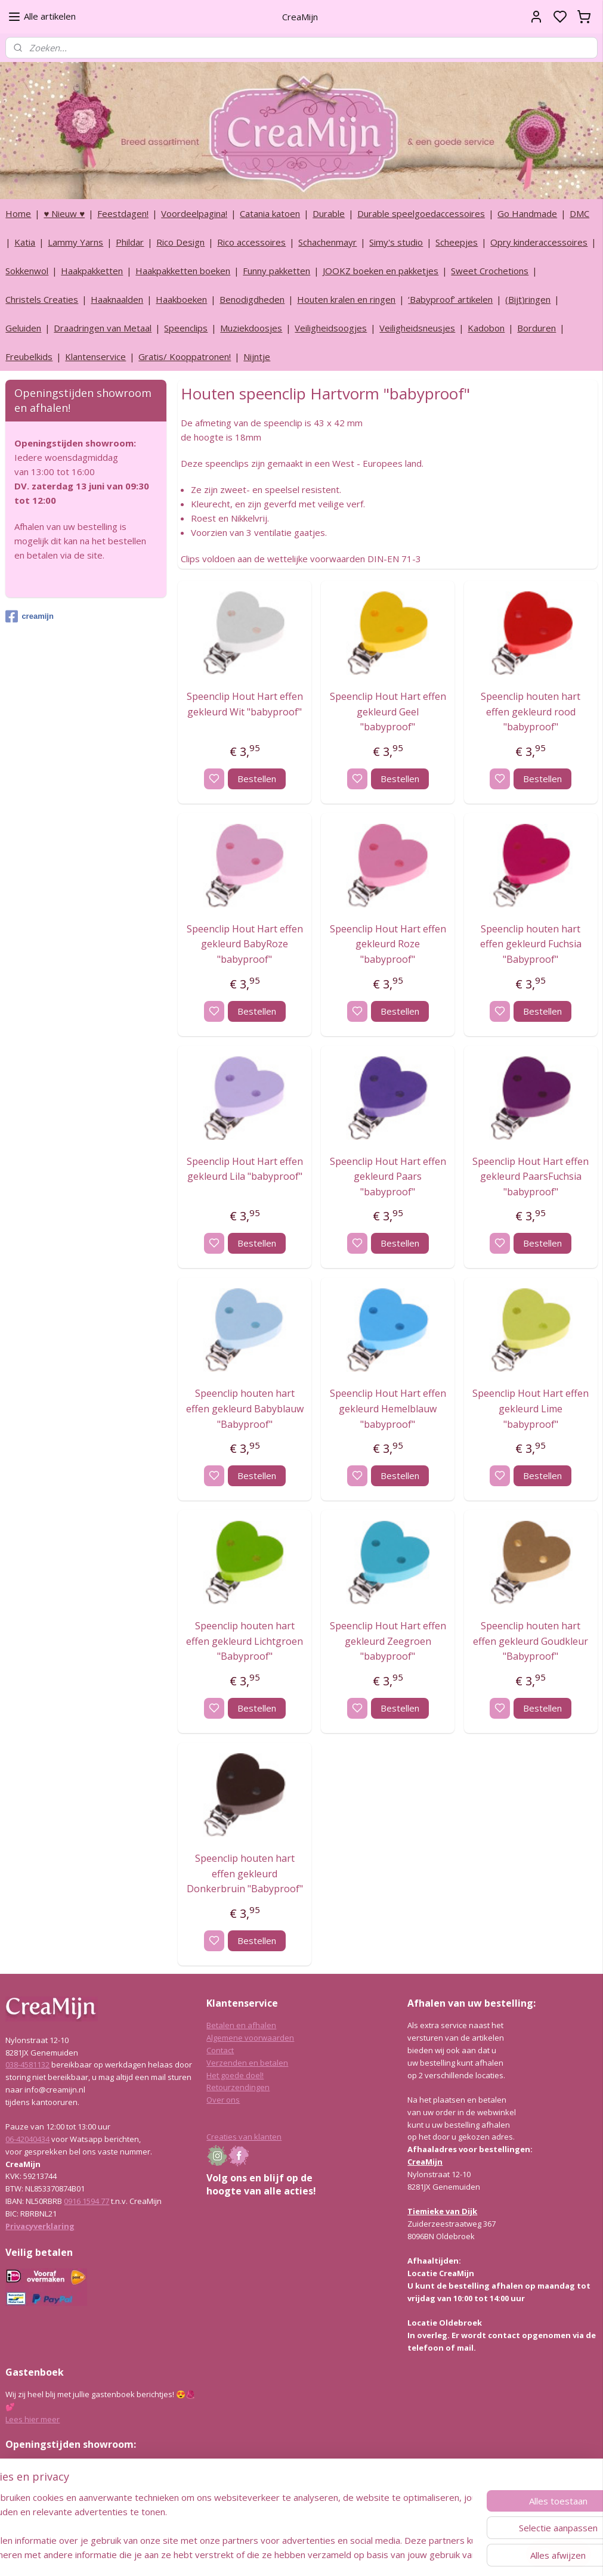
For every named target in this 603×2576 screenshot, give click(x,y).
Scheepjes (456, 242)
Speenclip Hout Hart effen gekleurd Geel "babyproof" (387, 711)
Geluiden (23, 328)
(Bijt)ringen (528, 299)
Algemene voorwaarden (250, 2037)
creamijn (29, 616)
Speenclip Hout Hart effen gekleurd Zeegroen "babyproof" (387, 1641)
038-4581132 (27, 2064)
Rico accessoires (251, 242)
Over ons (223, 2099)
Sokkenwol (26, 271)
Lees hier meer (32, 2419)
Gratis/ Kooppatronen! (184, 356)
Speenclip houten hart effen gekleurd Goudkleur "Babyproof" (530, 1641)
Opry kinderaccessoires (538, 242)
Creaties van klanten (244, 2136)
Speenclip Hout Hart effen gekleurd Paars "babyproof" (387, 1176)
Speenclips (186, 328)
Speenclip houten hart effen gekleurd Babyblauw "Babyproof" (245, 1408)
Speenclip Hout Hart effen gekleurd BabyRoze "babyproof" (245, 944)
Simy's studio (396, 242)
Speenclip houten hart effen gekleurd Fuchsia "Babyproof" (531, 944)
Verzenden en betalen (247, 2062)
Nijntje (256, 356)
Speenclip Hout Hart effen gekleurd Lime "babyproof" (530, 1408)
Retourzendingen (238, 2087)
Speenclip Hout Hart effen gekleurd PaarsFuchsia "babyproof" (530, 1176)
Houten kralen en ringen (346, 299)
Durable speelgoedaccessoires (421, 213)
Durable (329, 213)
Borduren (536, 328)
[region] (222, 2526)
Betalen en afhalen (241, 2025)
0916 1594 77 (86, 2201)
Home (18, 213)
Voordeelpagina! (194, 213)
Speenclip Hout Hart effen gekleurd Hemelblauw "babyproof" (387, 1408)
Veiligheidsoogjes (331, 328)
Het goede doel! (235, 2075)
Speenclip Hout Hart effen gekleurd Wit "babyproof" (245, 704)
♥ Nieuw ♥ (64, 213)
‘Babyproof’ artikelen (450, 299)
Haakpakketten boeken (182, 271)
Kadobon (486, 328)
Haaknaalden (117, 299)
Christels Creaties (41, 299)
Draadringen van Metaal (102, 328)
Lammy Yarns (75, 242)
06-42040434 (27, 2139)
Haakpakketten (92, 271)
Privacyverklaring (40, 2226)
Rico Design (180, 242)
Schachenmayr (327, 242)
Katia (24, 242)
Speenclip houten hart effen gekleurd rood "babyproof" (530, 711)
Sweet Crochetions (489, 271)
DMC (579, 213)
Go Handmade (527, 213)
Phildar (130, 242)
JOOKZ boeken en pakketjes (380, 271)
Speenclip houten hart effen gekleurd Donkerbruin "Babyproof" (245, 1873)
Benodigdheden (252, 299)
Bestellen (256, 779)
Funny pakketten (276, 271)
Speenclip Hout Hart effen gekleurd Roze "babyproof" (387, 944)
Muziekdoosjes (251, 328)
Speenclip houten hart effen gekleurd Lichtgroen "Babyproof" (244, 1641)
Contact (220, 2050)
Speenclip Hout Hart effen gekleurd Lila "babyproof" (245, 1168)
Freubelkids (28, 356)
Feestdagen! (123, 213)
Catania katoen (270, 213)
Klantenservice (95, 356)
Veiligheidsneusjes (417, 328)
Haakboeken (181, 299)
